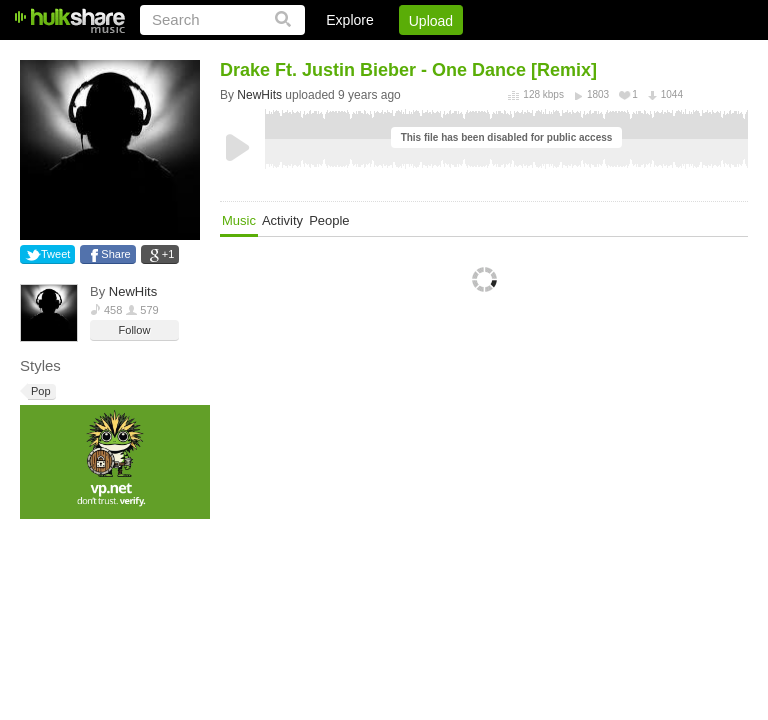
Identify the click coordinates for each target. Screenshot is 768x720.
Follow (135, 330)
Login (335, 55)
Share (115, 254)
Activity (282, 220)
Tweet (55, 254)
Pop (39, 391)
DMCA (542, 55)
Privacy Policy (636, 55)
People (329, 220)
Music (239, 220)
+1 (168, 254)
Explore (349, 20)
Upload (431, 21)
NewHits (133, 291)
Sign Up (407, 55)
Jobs (477, 55)
